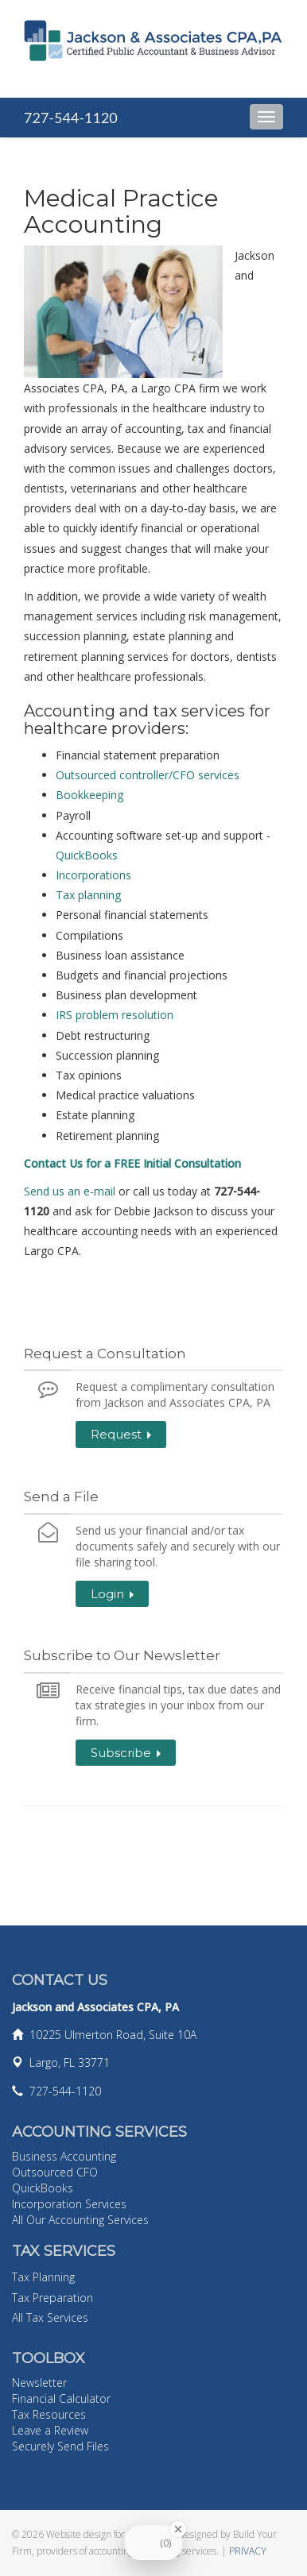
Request (121, 1434)
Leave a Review (50, 2430)
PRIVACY (247, 2551)
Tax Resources (49, 2414)
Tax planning (88, 894)
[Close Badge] (178, 2529)
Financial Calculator (61, 2398)
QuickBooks (87, 855)
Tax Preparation (52, 2297)
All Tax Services (50, 2317)
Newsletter (39, 2382)
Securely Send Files (60, 2446)
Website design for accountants (111, 2534)
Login (112, 1593)
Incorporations (93, 874)
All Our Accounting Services (80, 2219)
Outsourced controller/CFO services (147, 774)
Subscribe (126, 1752)
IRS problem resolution (114, 1014)
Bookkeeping (89, 794)
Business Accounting (64, 2156)
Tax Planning (43, 2276)
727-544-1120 (71, 117)
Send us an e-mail (71, 1191)
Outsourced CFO (55, 2172)
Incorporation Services (69, 2203)
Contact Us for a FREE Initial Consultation (132, 1163)
